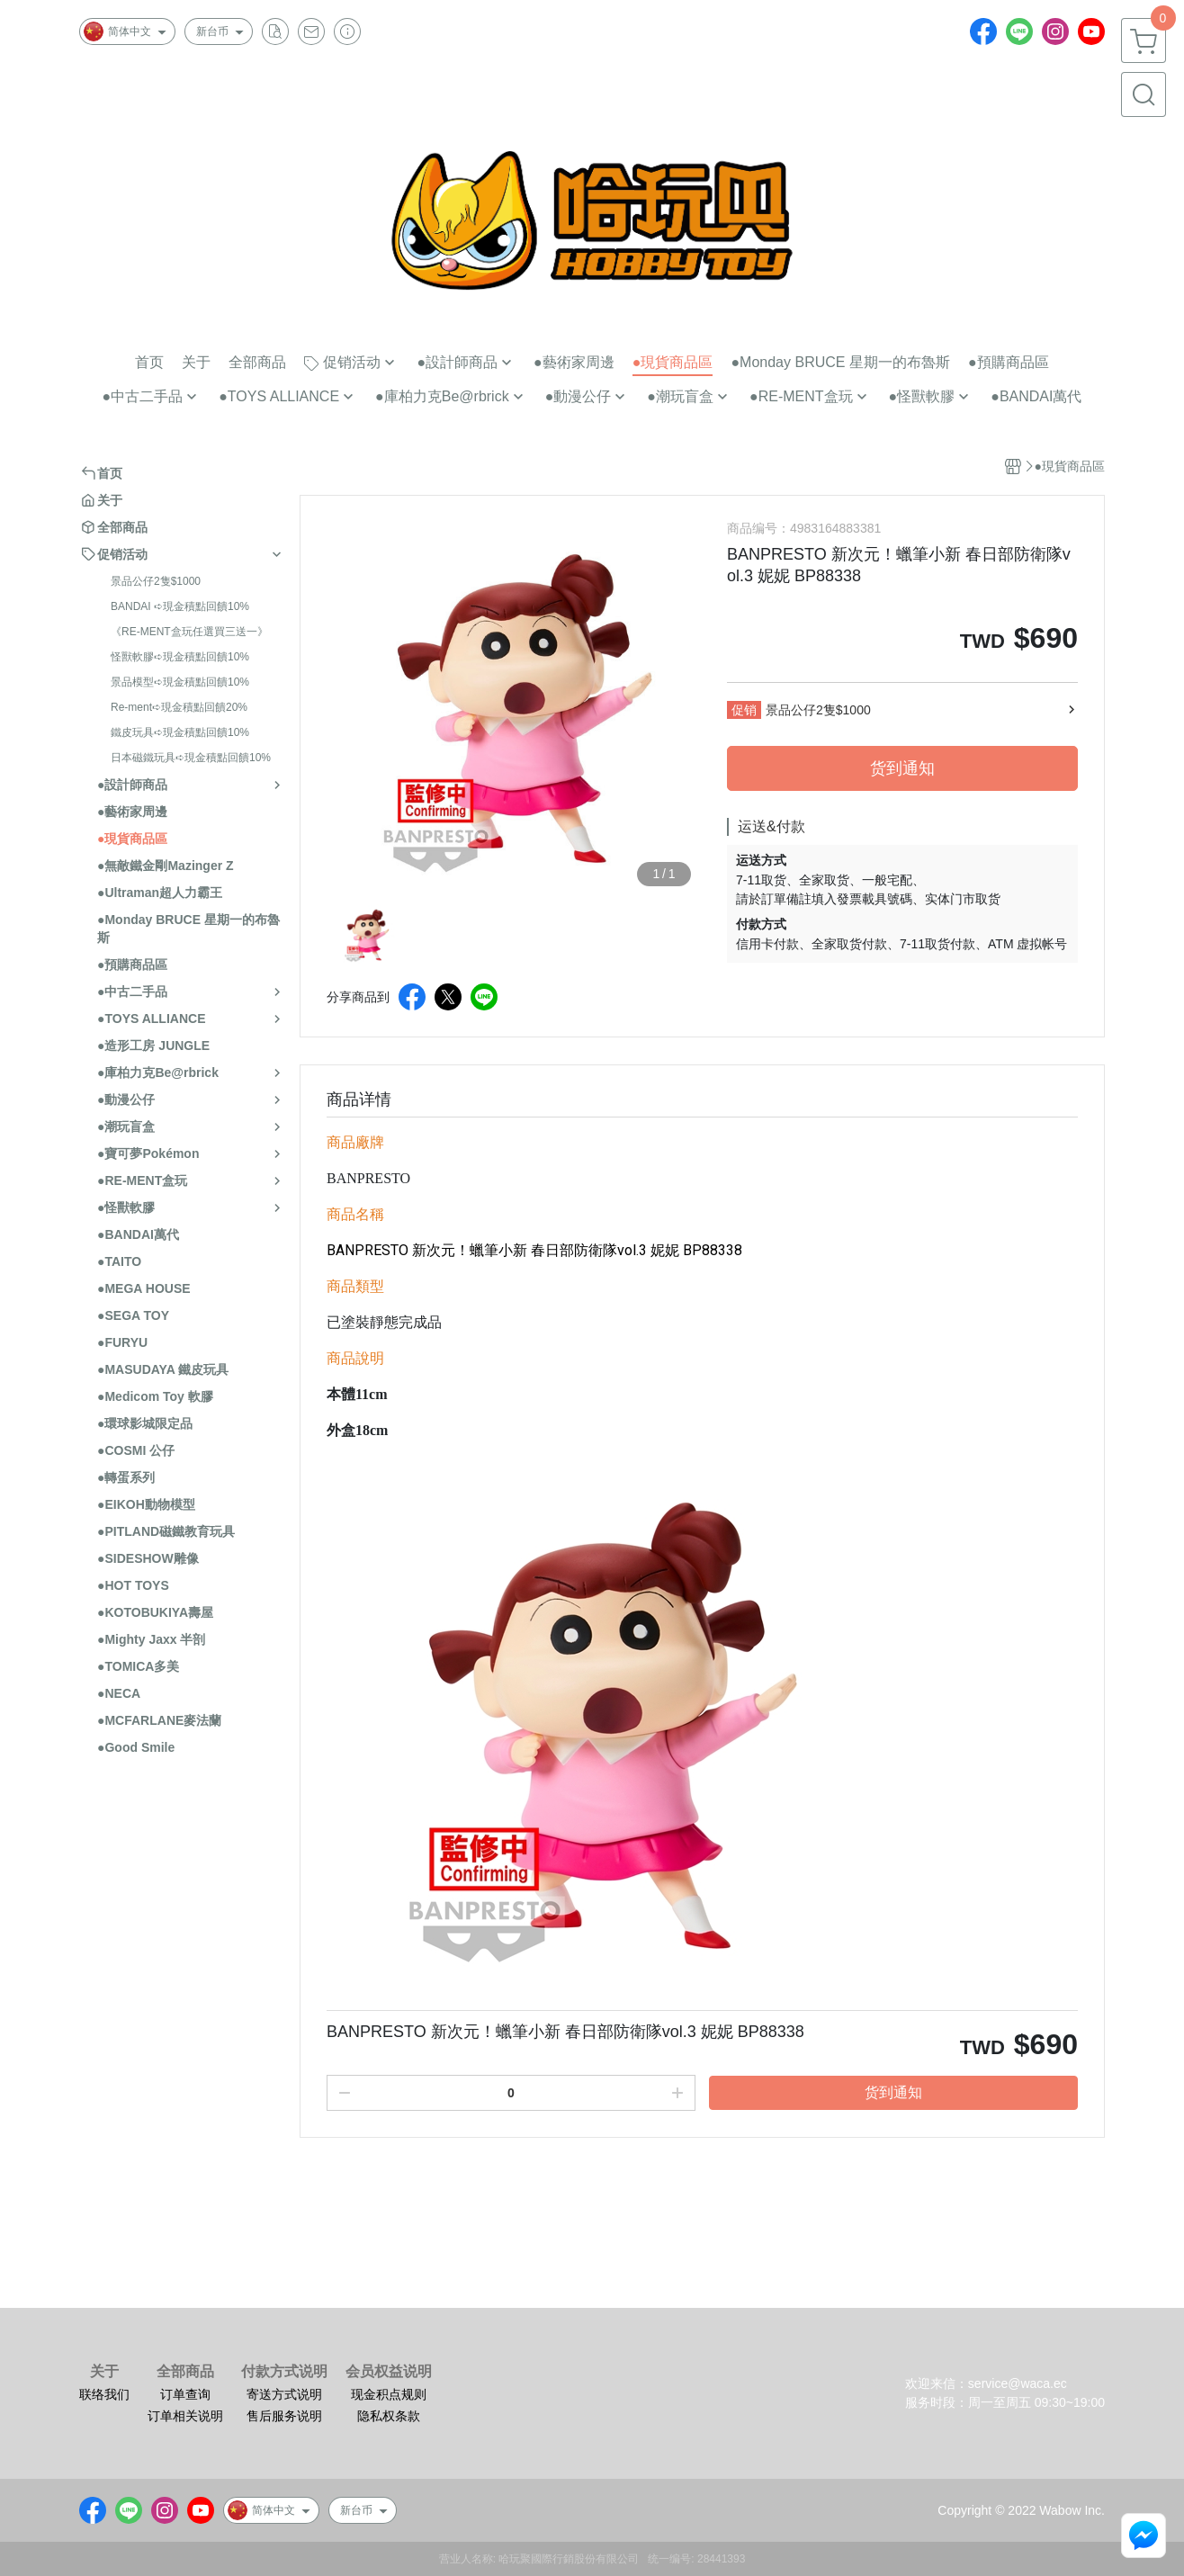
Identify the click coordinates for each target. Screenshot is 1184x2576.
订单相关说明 (185, 2416)
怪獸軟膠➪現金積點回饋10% (180, 657)
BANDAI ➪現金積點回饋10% (180, 606)
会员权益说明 (388, 2372)
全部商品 (185, 2372)
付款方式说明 (284, 2372)
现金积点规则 (388, 2394)
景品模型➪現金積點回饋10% (180, 682)
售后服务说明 (284, 2416)
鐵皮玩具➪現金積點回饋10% (180, 732)
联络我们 (104, 2394)
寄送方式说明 (284, 2394)
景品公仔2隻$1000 (156, 581)
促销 (744, 710)
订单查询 (185, 2394)
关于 (104, 2372)
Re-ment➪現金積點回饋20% (179, 707)
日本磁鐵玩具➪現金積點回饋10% (191, 757)
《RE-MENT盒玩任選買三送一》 (189, 631)
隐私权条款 (388, 2416)
